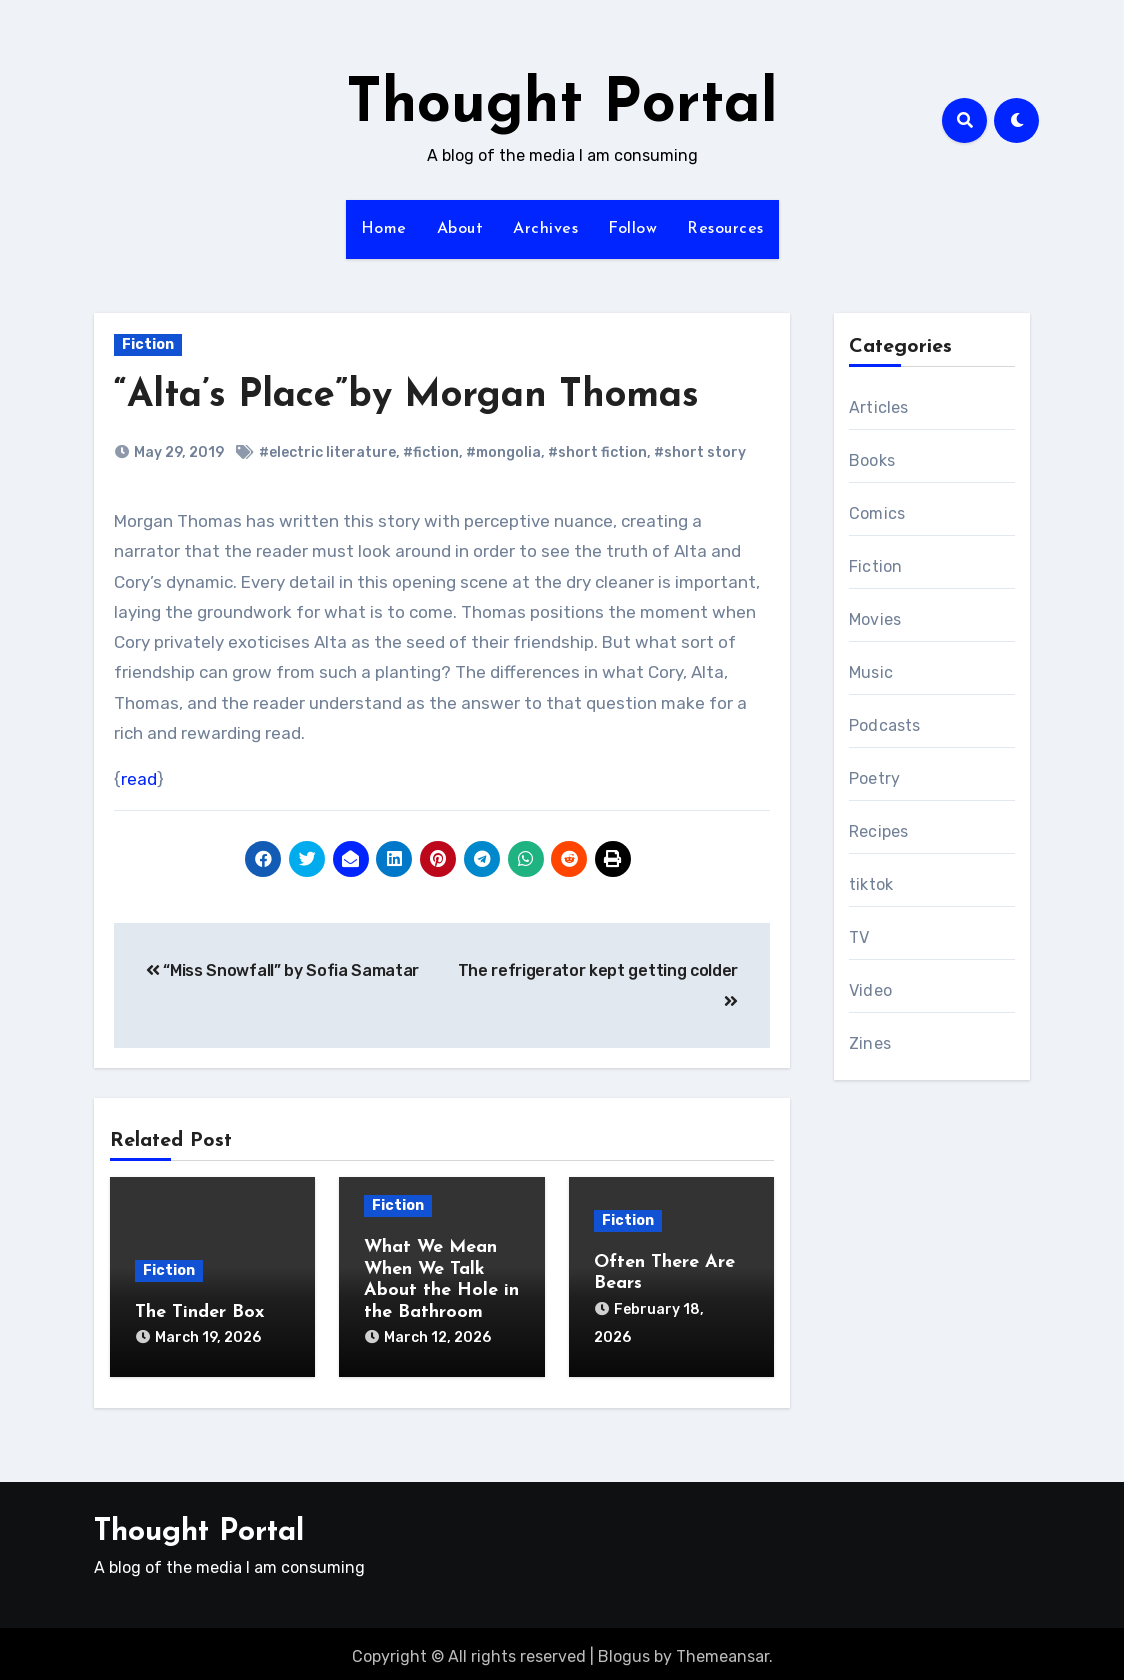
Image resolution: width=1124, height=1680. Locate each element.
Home (384, 229)
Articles (879, 407)
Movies (875, 619)
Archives (545, 229)
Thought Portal (562, 106)
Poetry (874, 778)
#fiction (431, 452)
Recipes (878, 831)
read (139, 779)
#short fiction (597, 452)
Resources (725, 229)
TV (859, 937)
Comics (877, 513)
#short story (700, 452)
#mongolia (503, 452)
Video (870, 990)
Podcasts (885, 725)
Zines (870, 1043)
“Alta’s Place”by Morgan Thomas (406, 396)
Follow (632, 229)
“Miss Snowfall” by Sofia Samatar (282, 970)
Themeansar (722, 1649)
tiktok (871, 884)
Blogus (624, 1649)
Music (871, 672)
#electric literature (327, 452)
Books (872, 460)
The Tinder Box (199, 1312)
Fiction (148, 344)
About (460, 229)
